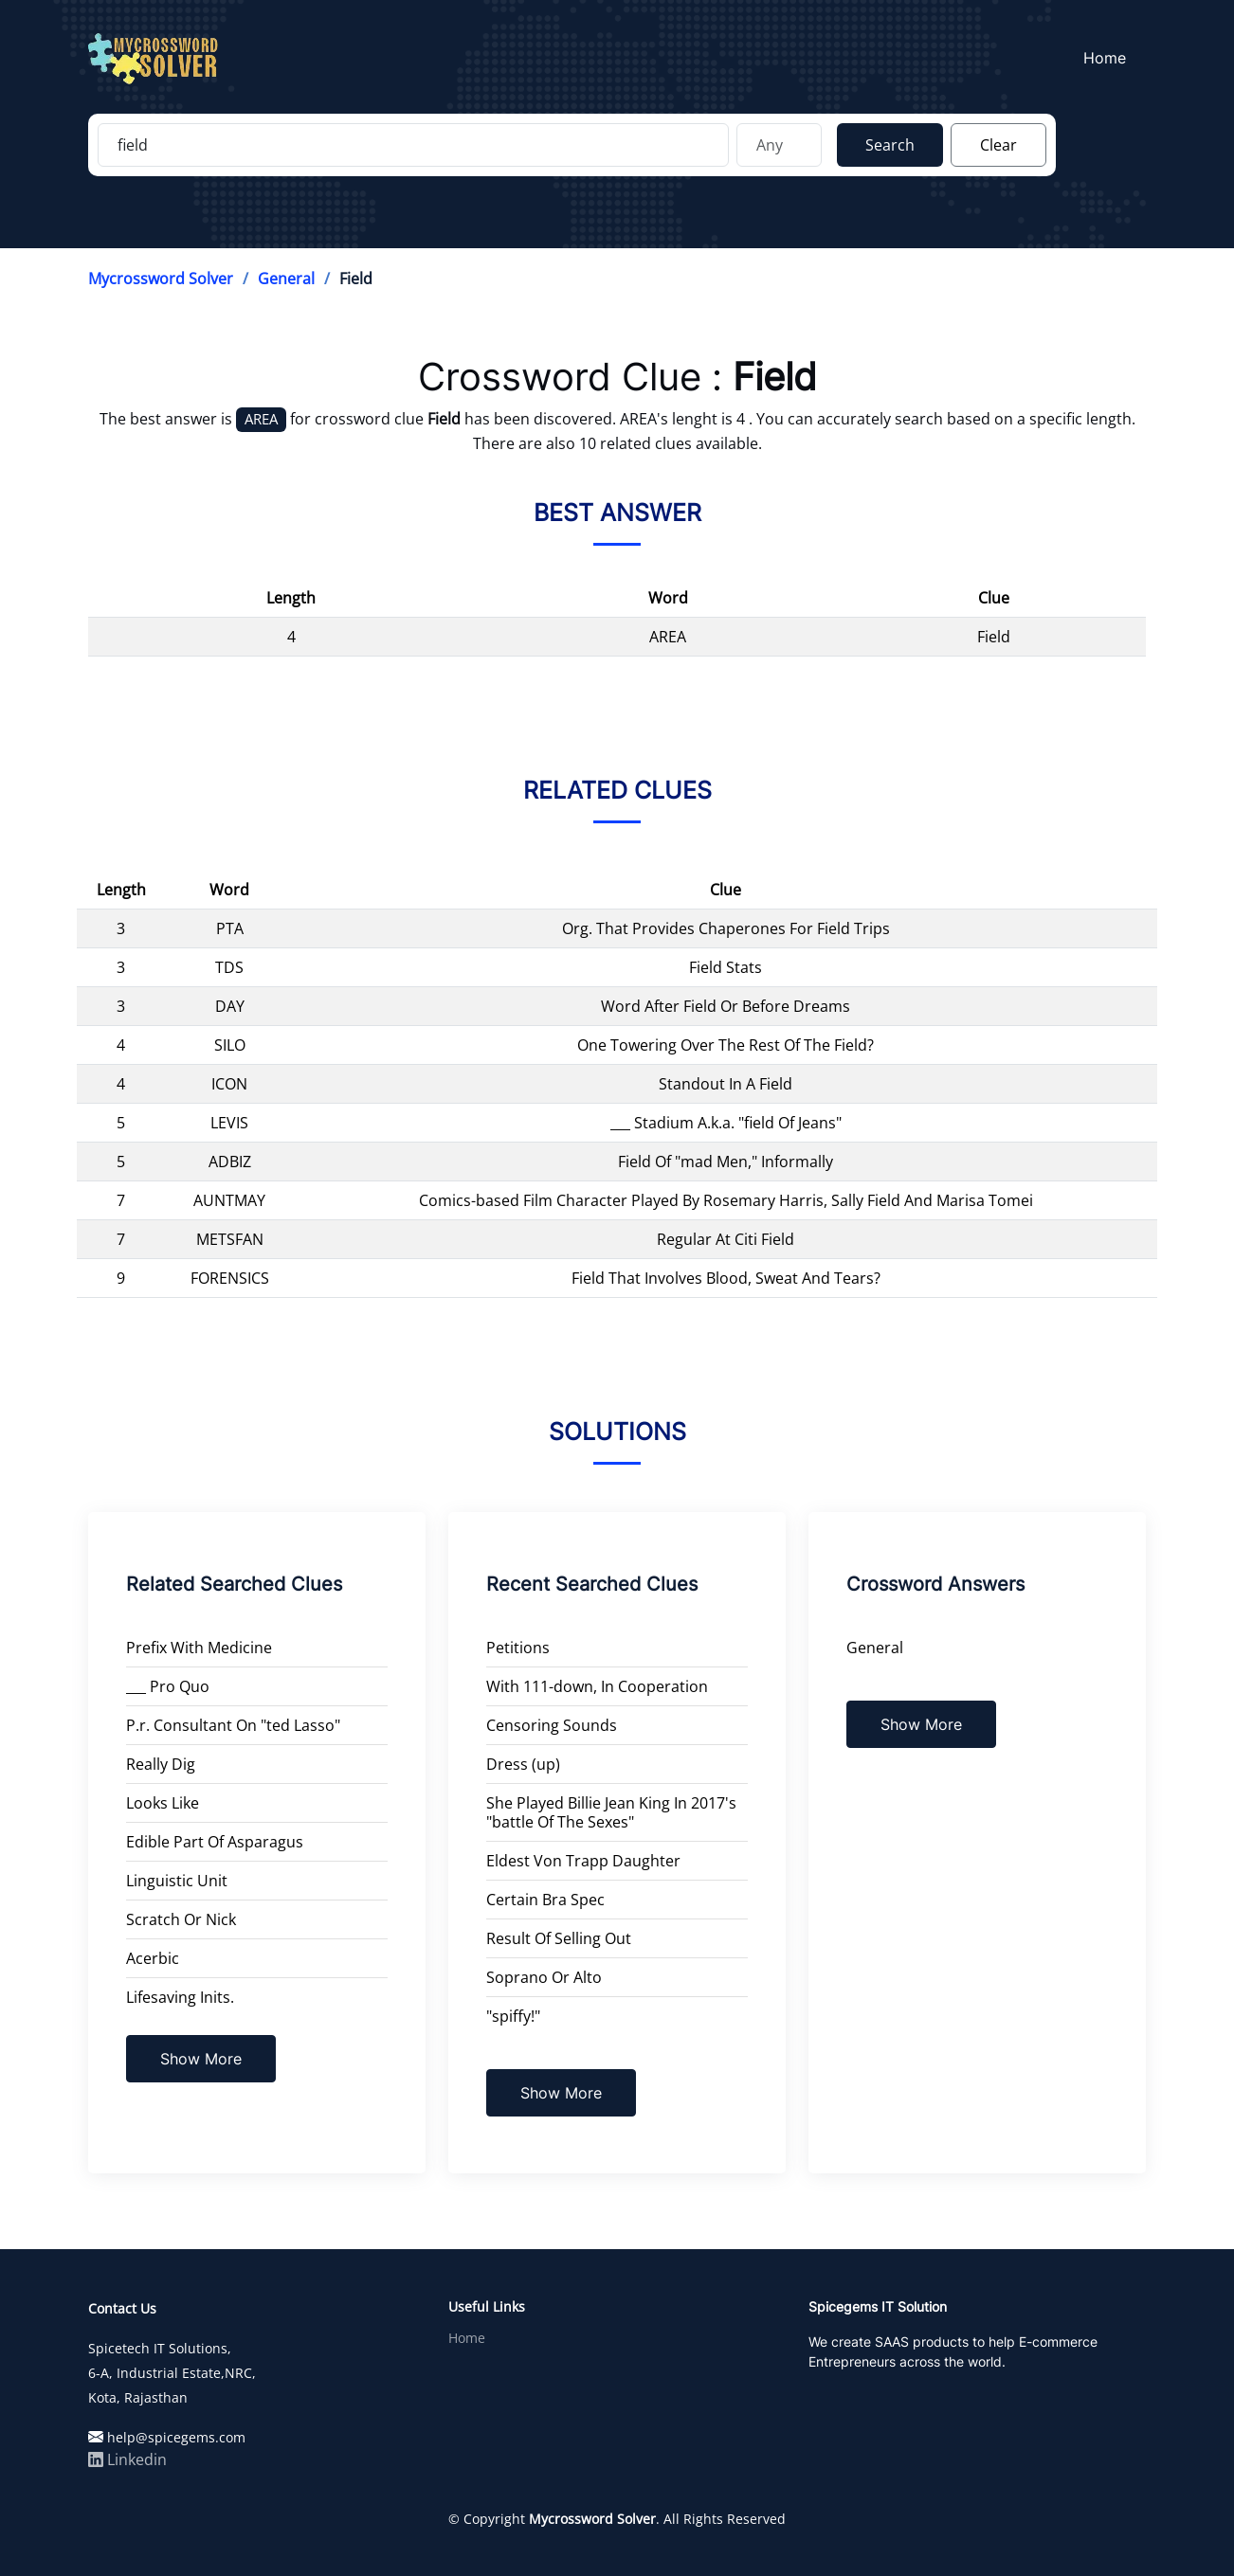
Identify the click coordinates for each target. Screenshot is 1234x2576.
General (286, 278)
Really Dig (160, 1764)
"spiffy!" (513, 2016)
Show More (201, 2058)
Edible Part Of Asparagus (214, 1841)
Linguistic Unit (176, 1880)
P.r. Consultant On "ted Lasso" (233, 1725)
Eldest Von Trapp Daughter (583, 1860)
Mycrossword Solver (160, 278)
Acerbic (152, 1958)
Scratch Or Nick (181, 1919)
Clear (998, 145)
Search (890, 145)
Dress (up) (523, 1764)
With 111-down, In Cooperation (597, 1686)
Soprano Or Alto (544, 1977)
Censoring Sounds (551, 1725)
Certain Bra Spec (545, 1899)
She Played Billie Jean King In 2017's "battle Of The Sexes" (611, 1812)
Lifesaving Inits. (180, 1997)
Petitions (518, 1647)
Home (1110, 57)
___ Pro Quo (167, 1686)
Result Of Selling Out (558, 1938)
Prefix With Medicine (199, 1647)
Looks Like (162, 1802)
